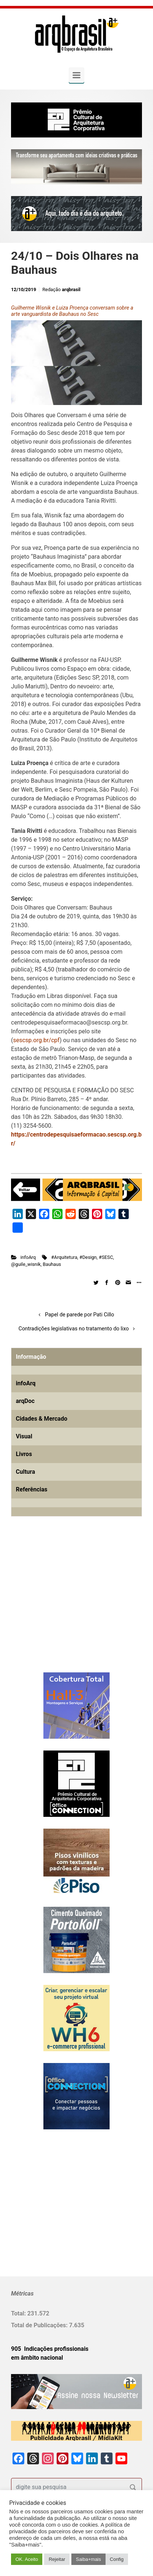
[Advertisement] (57, 1606)
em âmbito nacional (37, 2357)
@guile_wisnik (26, 1264)
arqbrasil (71, 289)
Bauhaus (52, 1264)
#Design (88, 1257)
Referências (31, 1489)
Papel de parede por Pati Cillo (79, 1315)
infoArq (28, 1257)
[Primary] (76, 75)
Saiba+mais (88, 2559)
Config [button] (117, 2559)
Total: (19, 2313)
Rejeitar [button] (57, 2559)
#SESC (106, 1257)
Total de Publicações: (40, 2325)
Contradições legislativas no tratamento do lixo (73, 1329)
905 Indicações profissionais (50, 2348)
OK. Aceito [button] (26, 2559)
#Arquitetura (64, 1257)
